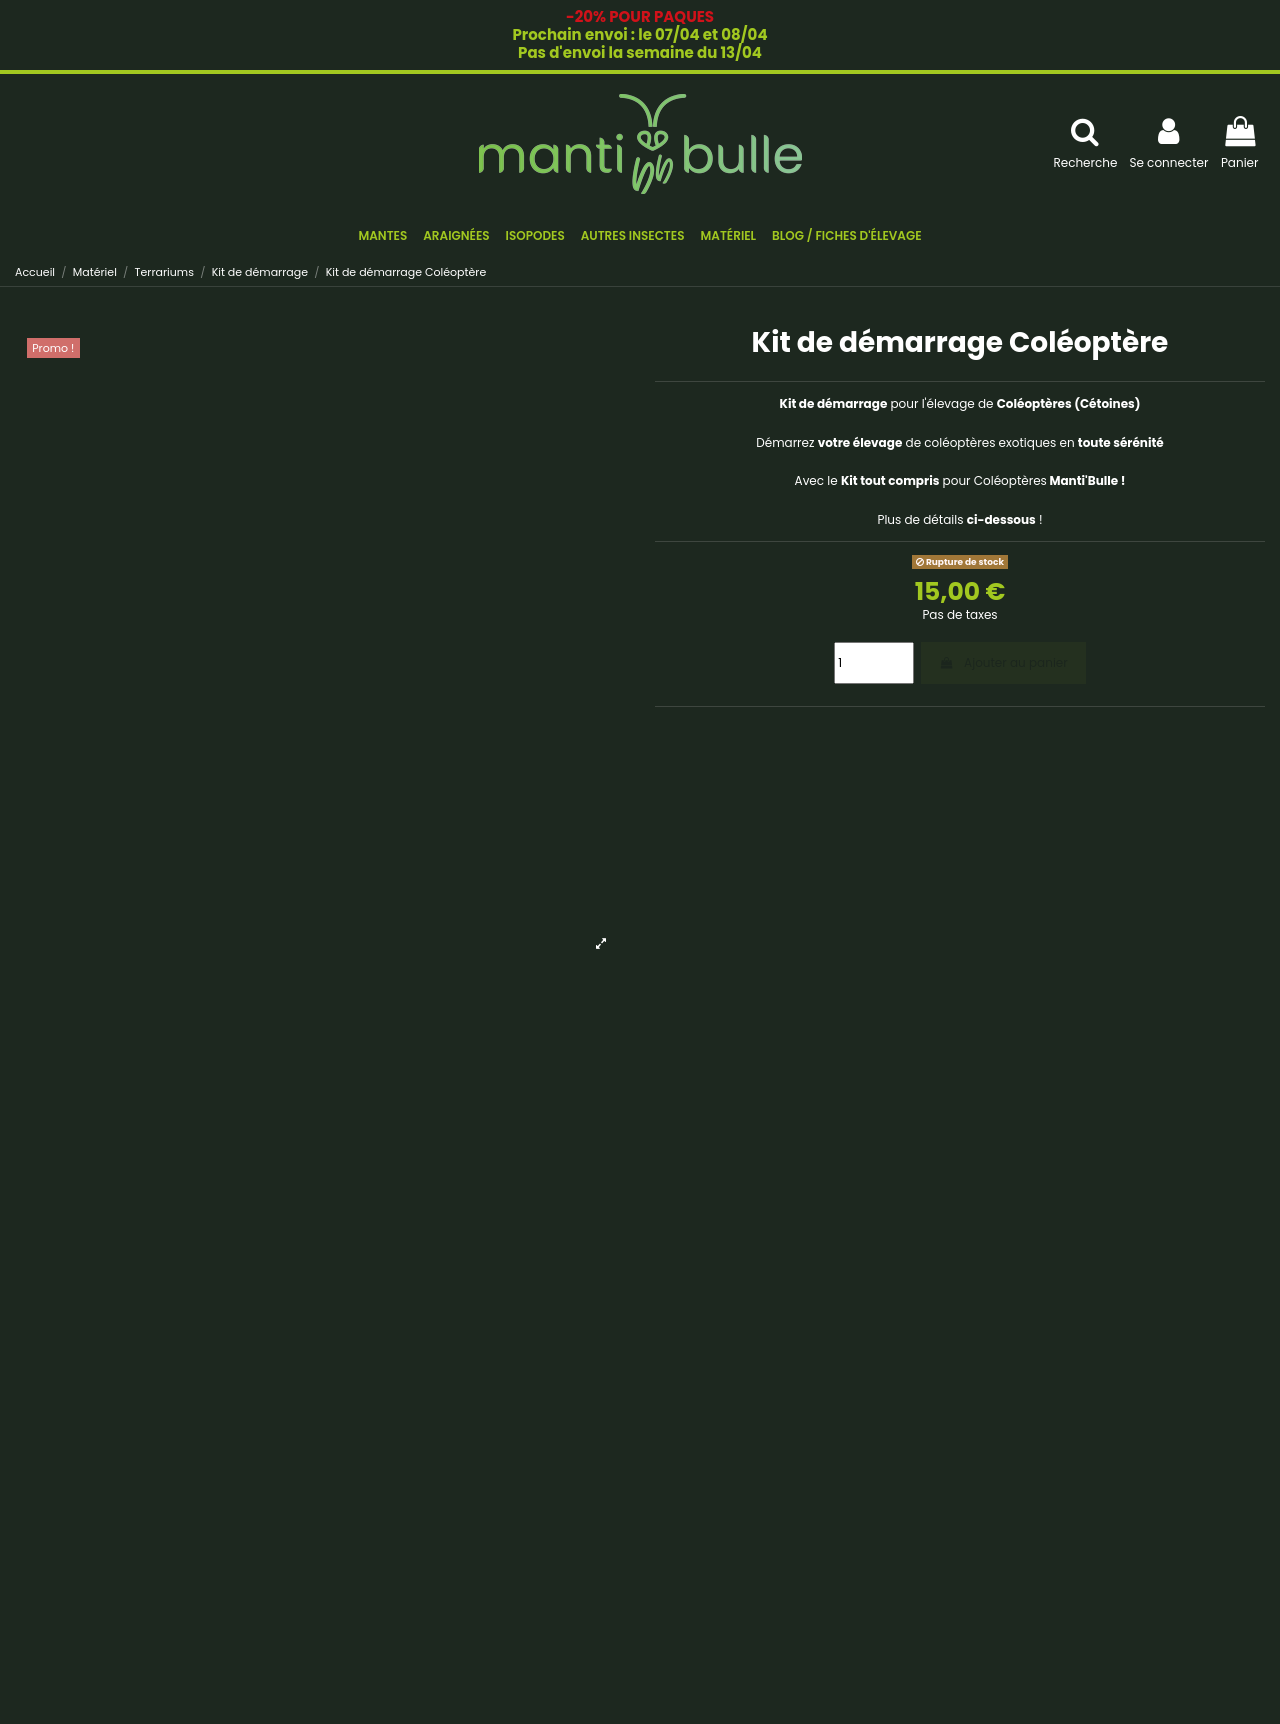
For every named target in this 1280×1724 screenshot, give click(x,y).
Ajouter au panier (1003, 662)
